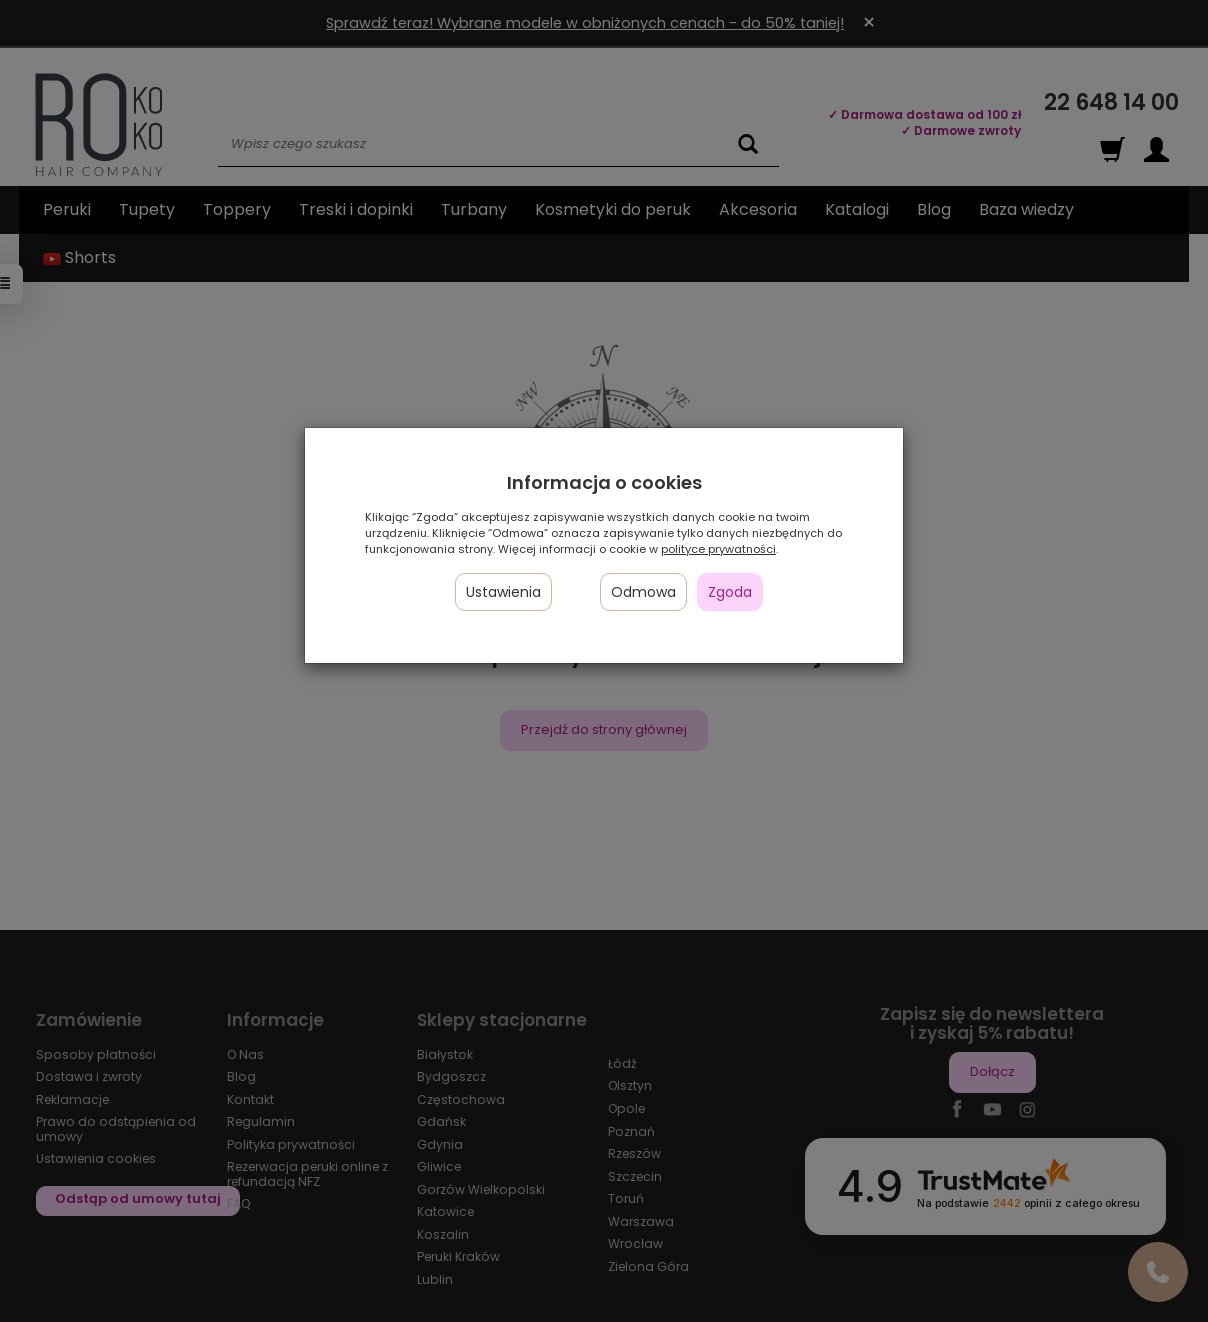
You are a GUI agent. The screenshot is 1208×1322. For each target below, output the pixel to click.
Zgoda (730, 592)
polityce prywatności (718, 549)
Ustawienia (503, 592)
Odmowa (643, 592)
